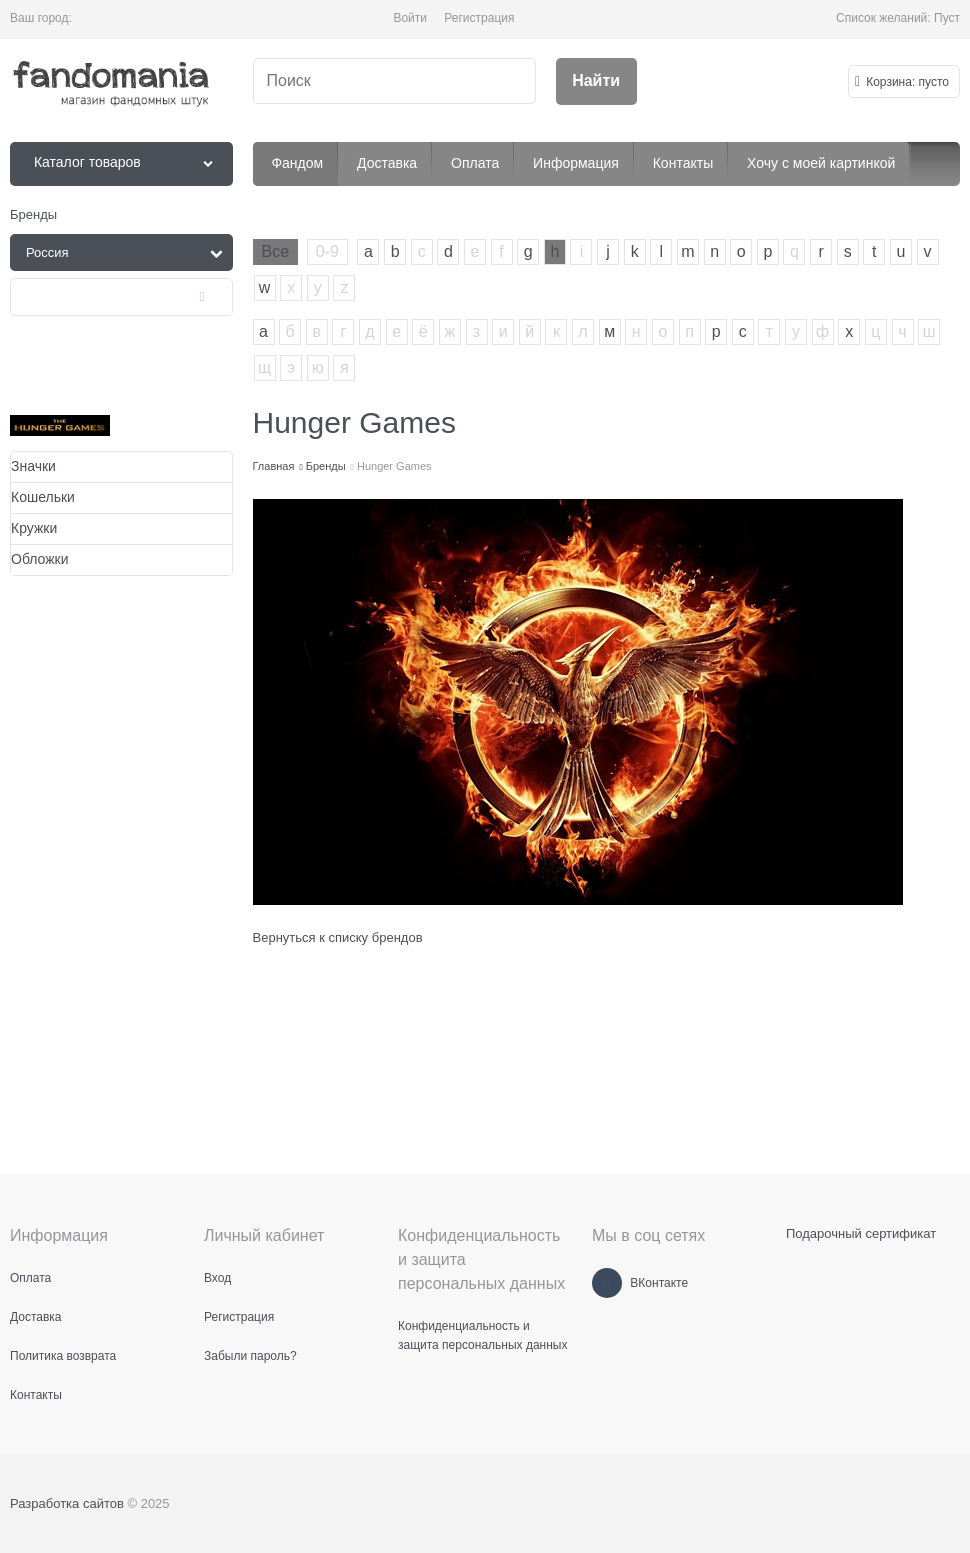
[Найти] (596, 81)
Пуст (947, 18)
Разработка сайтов (67, 1503)
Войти (410, 18)
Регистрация (479, 18)
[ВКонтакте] (607, 1283)
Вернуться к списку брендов (338, 937)
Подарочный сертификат (861, 1233)
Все (276, 251)
